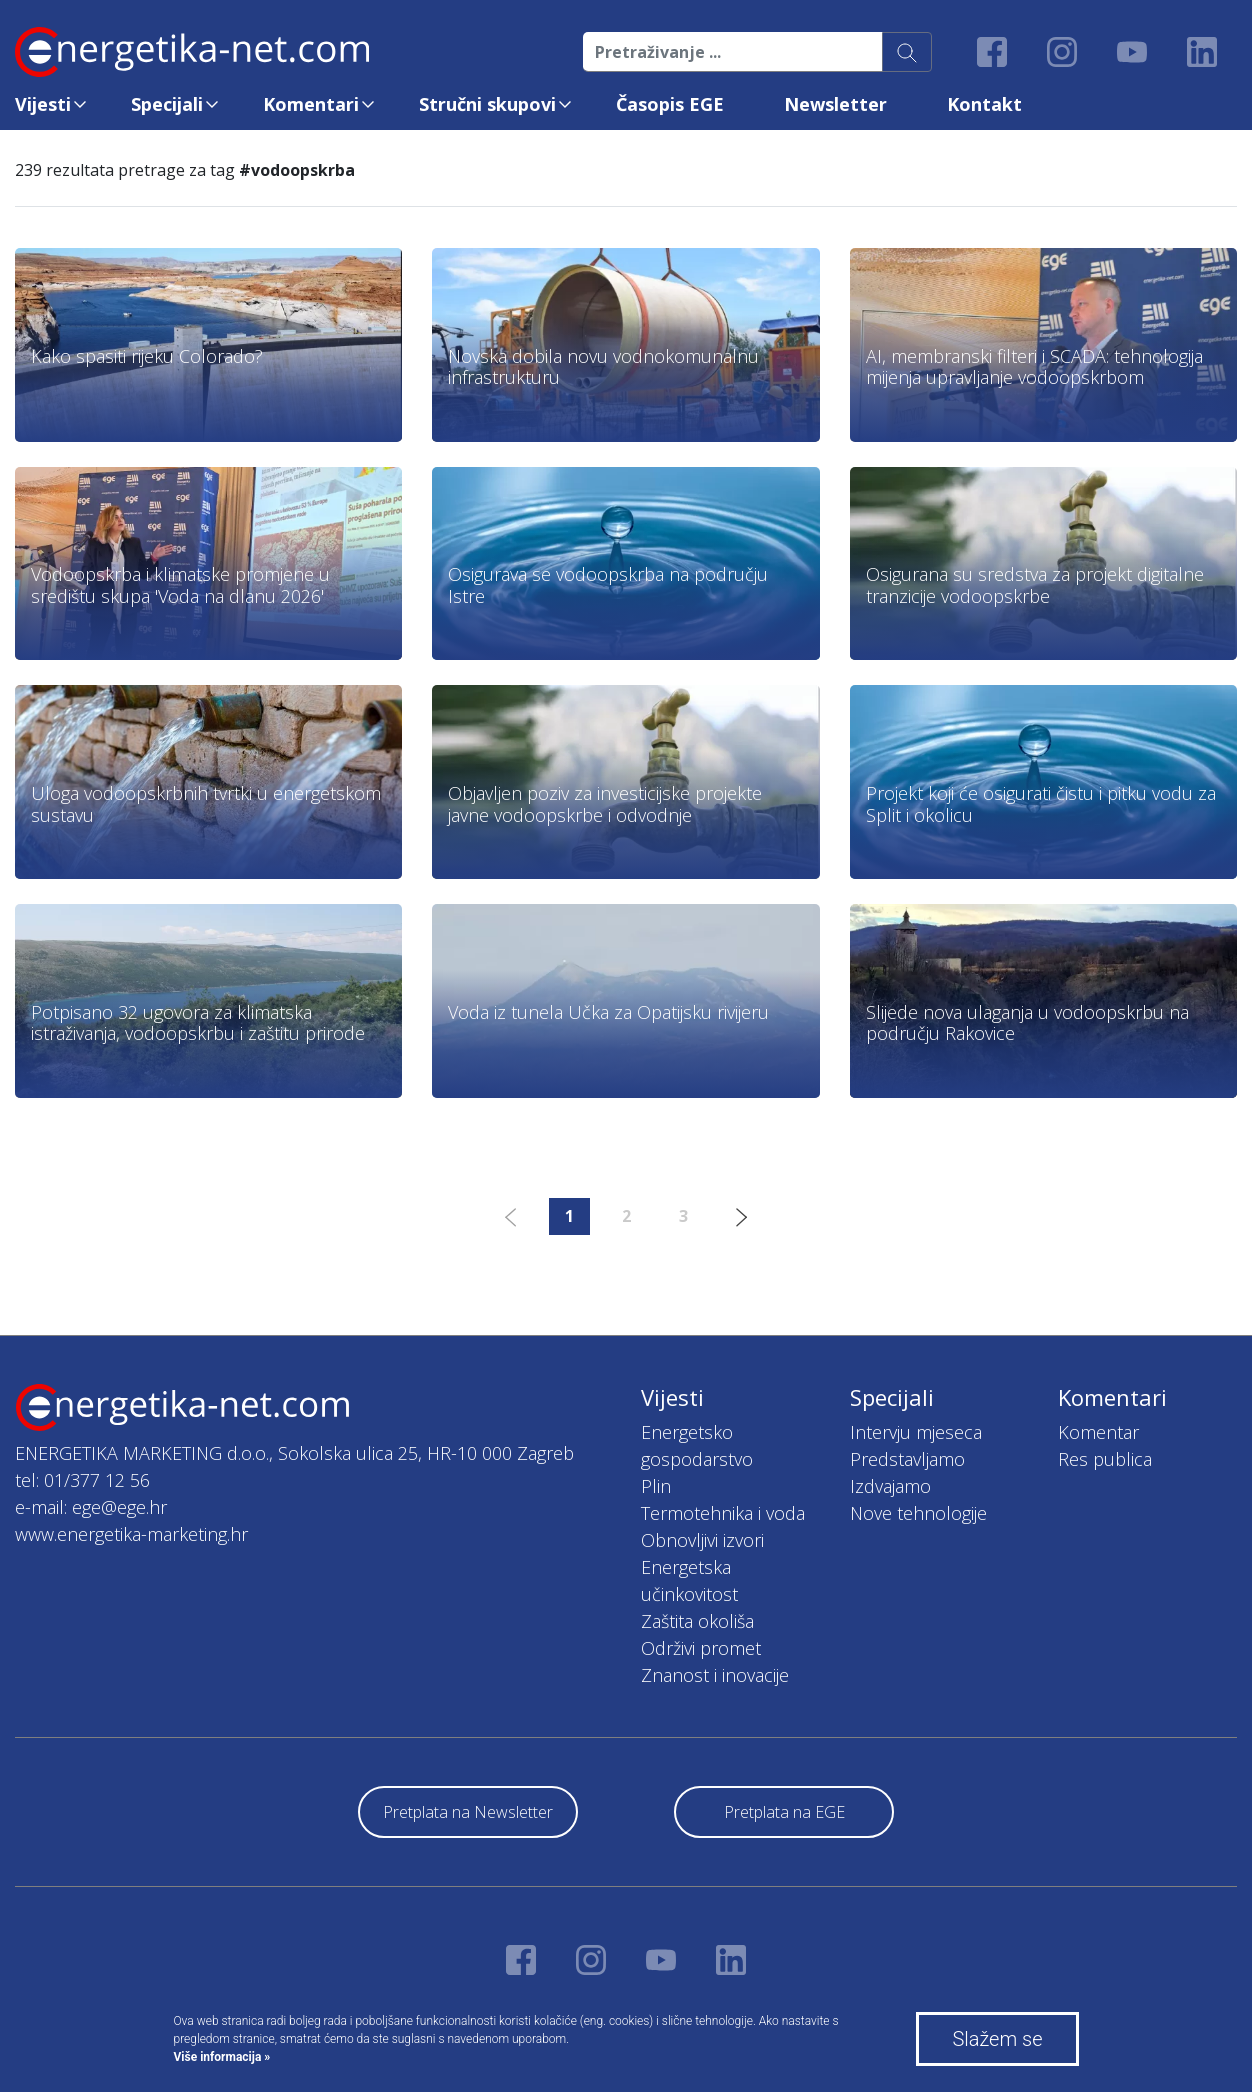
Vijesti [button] (43, 104)
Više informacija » (222, 2057)
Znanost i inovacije (715, 1675)
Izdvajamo (890, 1486)
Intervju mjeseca (916, 1432)
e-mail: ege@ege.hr (91, 1507)
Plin (656, 1486)
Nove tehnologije (918, 1513)
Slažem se (997, 2039)
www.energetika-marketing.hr (131, 1534)
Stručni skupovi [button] (487, 104)
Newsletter (835, 104)
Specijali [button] (167, 104)
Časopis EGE (670, 104)
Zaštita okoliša (697, 1621)
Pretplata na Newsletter (468, 1812)
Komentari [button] (311, 104)
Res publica (1105, 1459)
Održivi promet (701, 1648)
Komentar (1098, 1432)
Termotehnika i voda (723, 1513)
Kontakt (984, 104)
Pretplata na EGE (784, 1812)
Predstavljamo (907, 1459)
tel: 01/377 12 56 (82, 1480)
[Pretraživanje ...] (733, 52)
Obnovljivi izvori (702, 1540)
